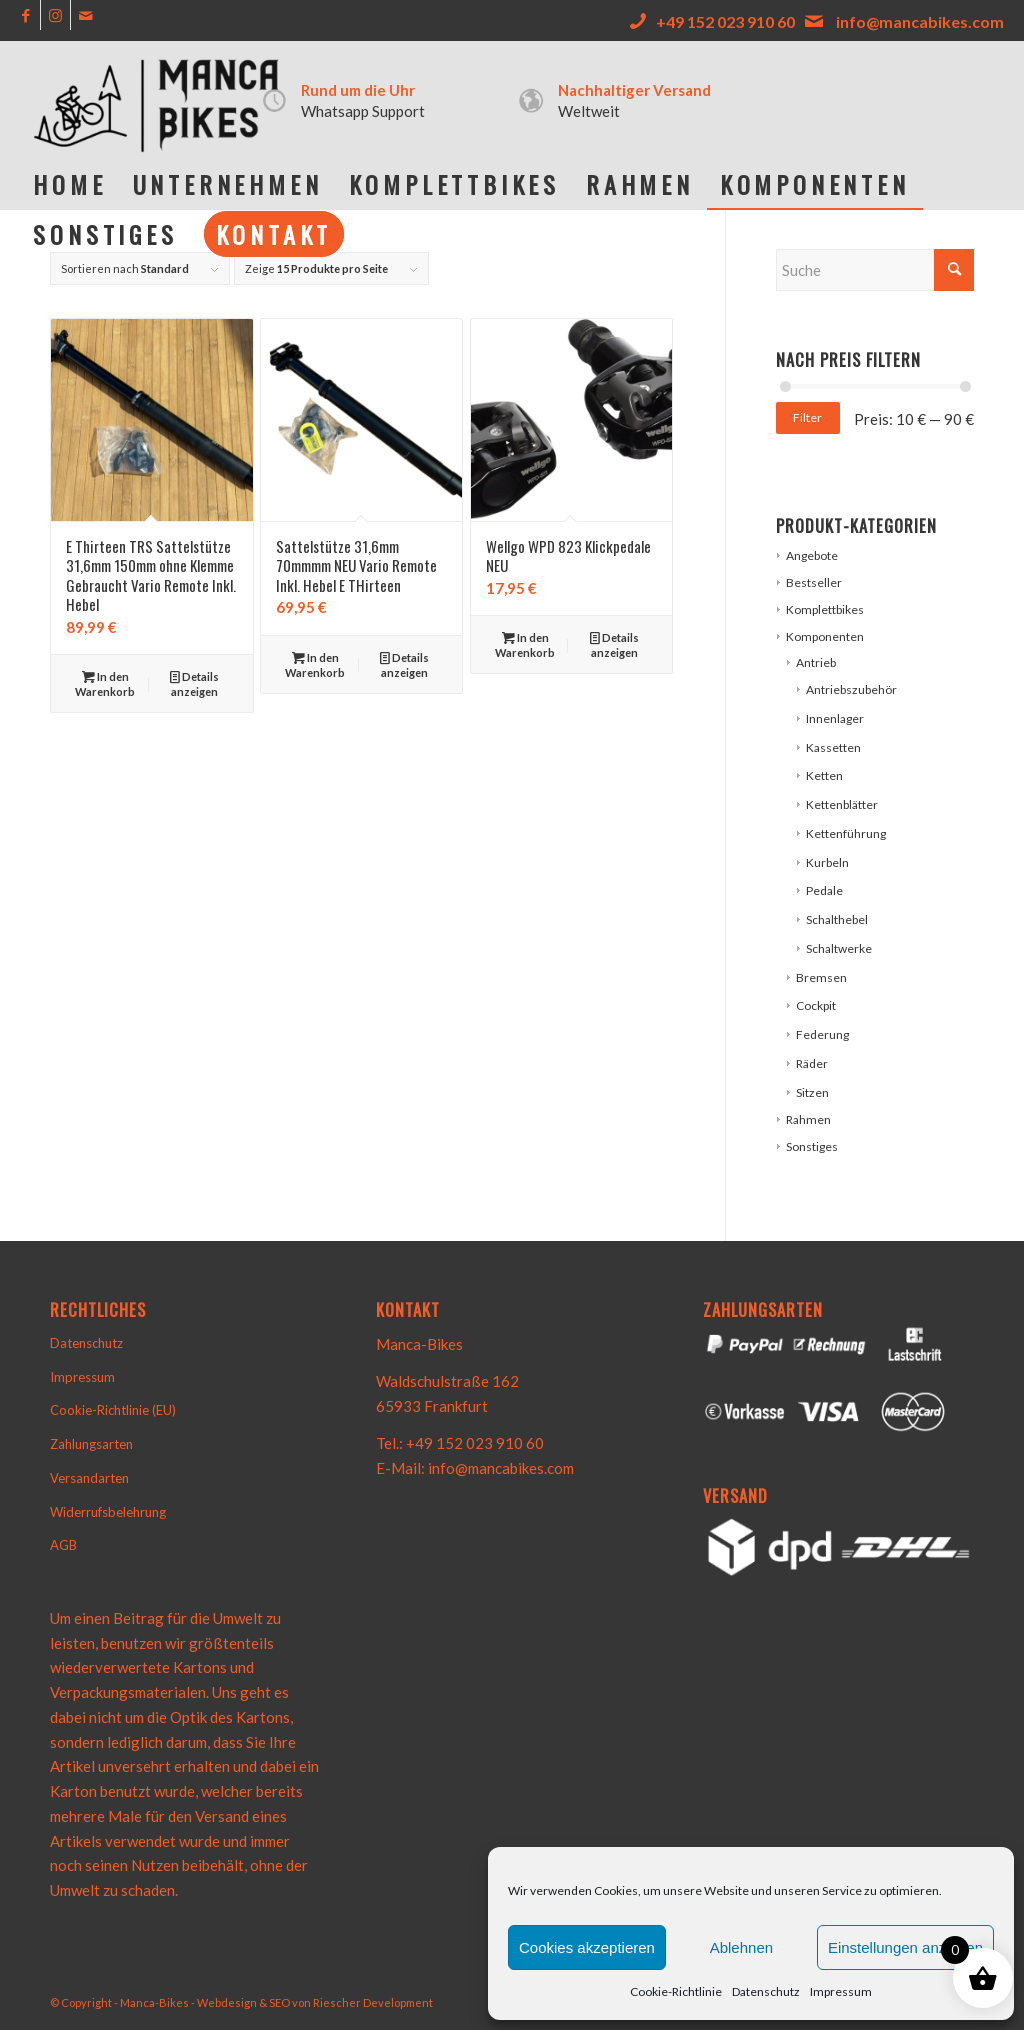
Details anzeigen (194, 683)
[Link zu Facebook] (25, 15)
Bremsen (821, 977)
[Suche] (875, 270)
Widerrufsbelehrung (108, 1512)
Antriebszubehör (851, 689)
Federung (822, 1034)
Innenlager (835, 718)
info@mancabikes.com (920, 21)
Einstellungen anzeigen (905, 1947)
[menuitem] (69, 184)
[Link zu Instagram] (55, 15)
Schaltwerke (839, 948)
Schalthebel (837, 919)
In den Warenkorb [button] (105, 683)
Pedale (824, 890)
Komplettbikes (825, 609)
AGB (63, 1545)
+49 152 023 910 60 (725, 21)
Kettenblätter (842, 804)
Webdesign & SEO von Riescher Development (315, 2002)
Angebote (812, 555)
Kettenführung (846, 833)
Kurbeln (827, 862)
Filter (807, 417)
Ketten (824, 775)
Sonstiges (812, 1146)
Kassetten (833, 747)
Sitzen (812, 1092)
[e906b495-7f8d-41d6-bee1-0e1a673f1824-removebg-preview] (160, 100)
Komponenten (825, 636)
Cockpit (816, 1005)
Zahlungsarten (91, 1444)
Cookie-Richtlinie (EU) (113, 1410)
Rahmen (808, 1119)
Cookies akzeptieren (587, 1947)
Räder (812, 1063)
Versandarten (89, 1478)
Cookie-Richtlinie (676, 1991)
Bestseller (814, 582)
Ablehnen (741, 1947)
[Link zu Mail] (86, 15)
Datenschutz (766, 1991)
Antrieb (816, 662)
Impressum (841, 1991)
